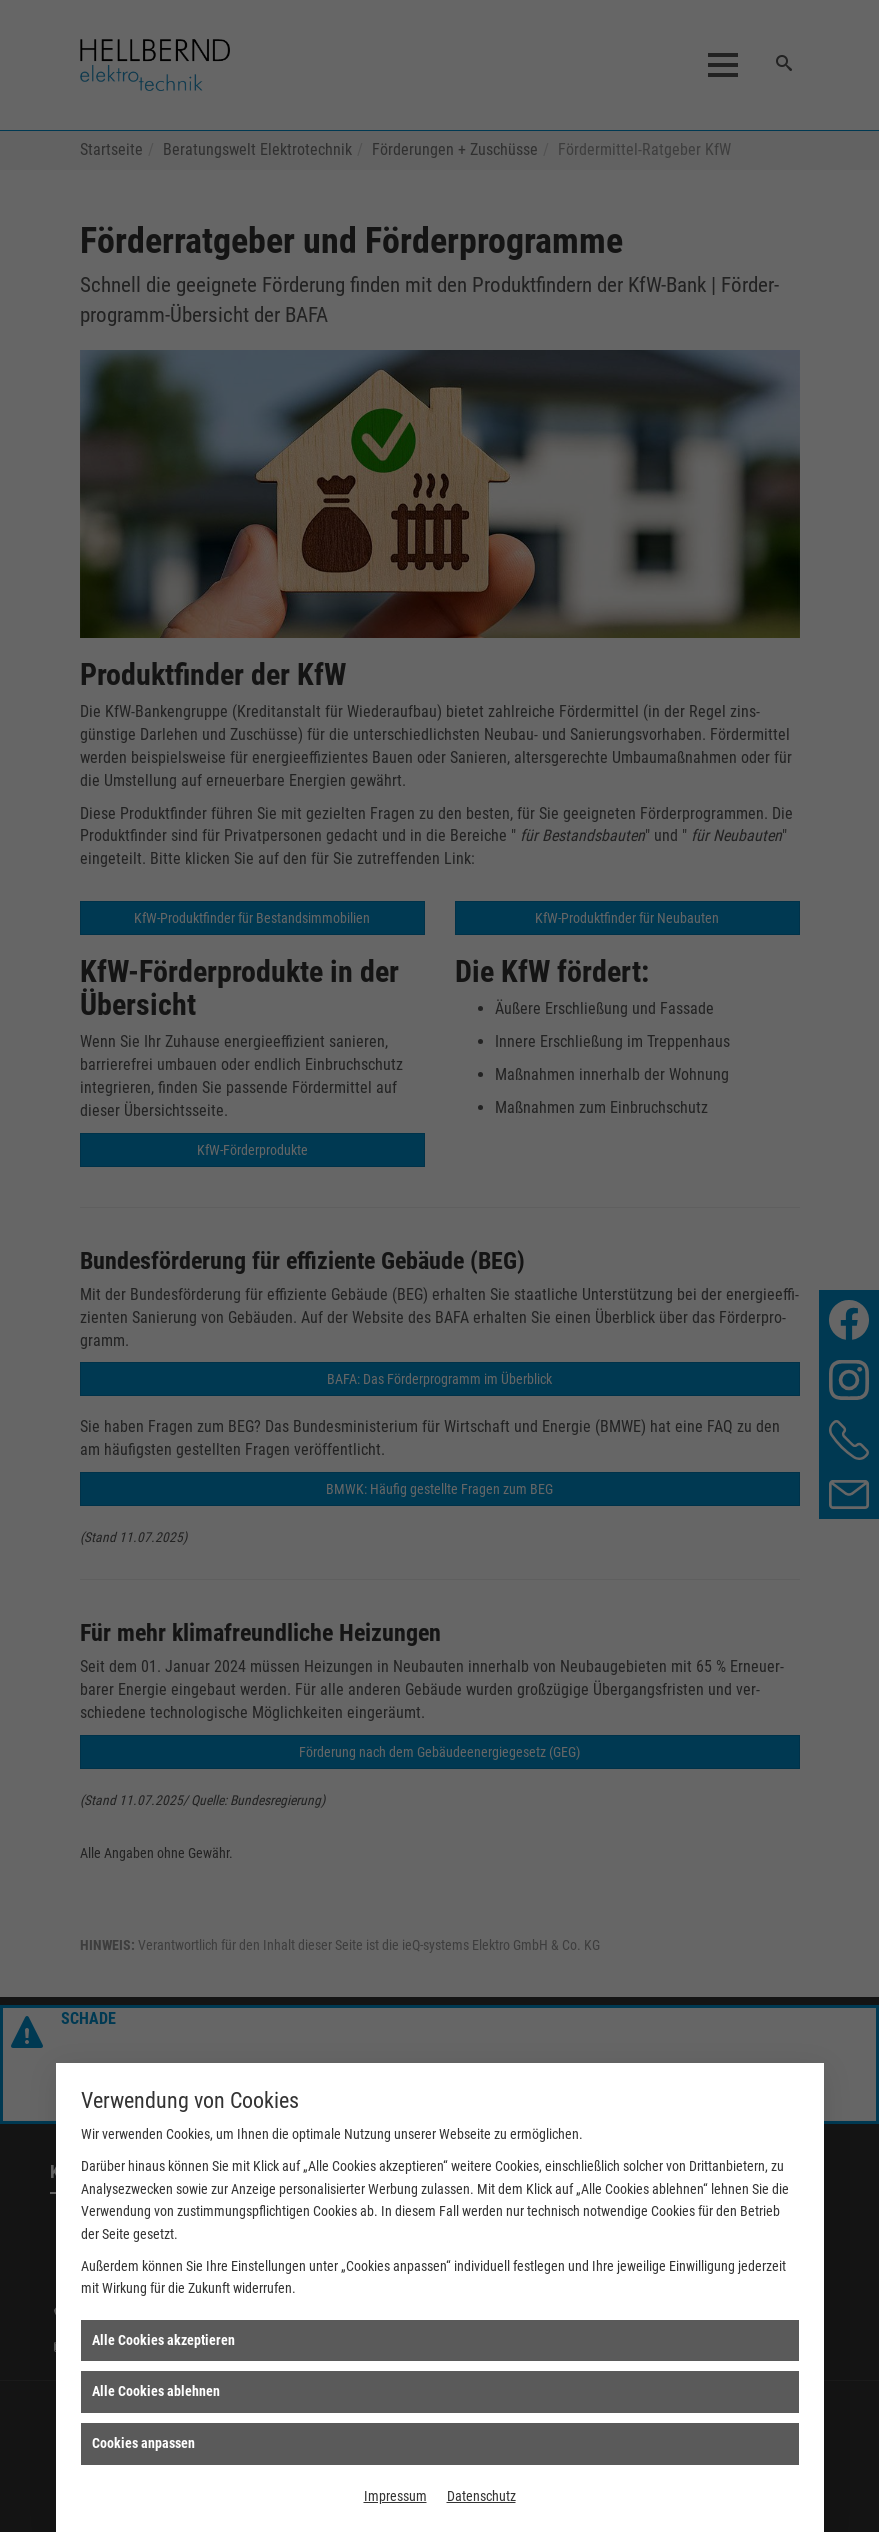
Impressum (395, 2496)
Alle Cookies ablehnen (156, 2391)
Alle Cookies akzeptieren (163, 2340)
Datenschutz (481, 2496)
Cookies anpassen (143, 2443)
